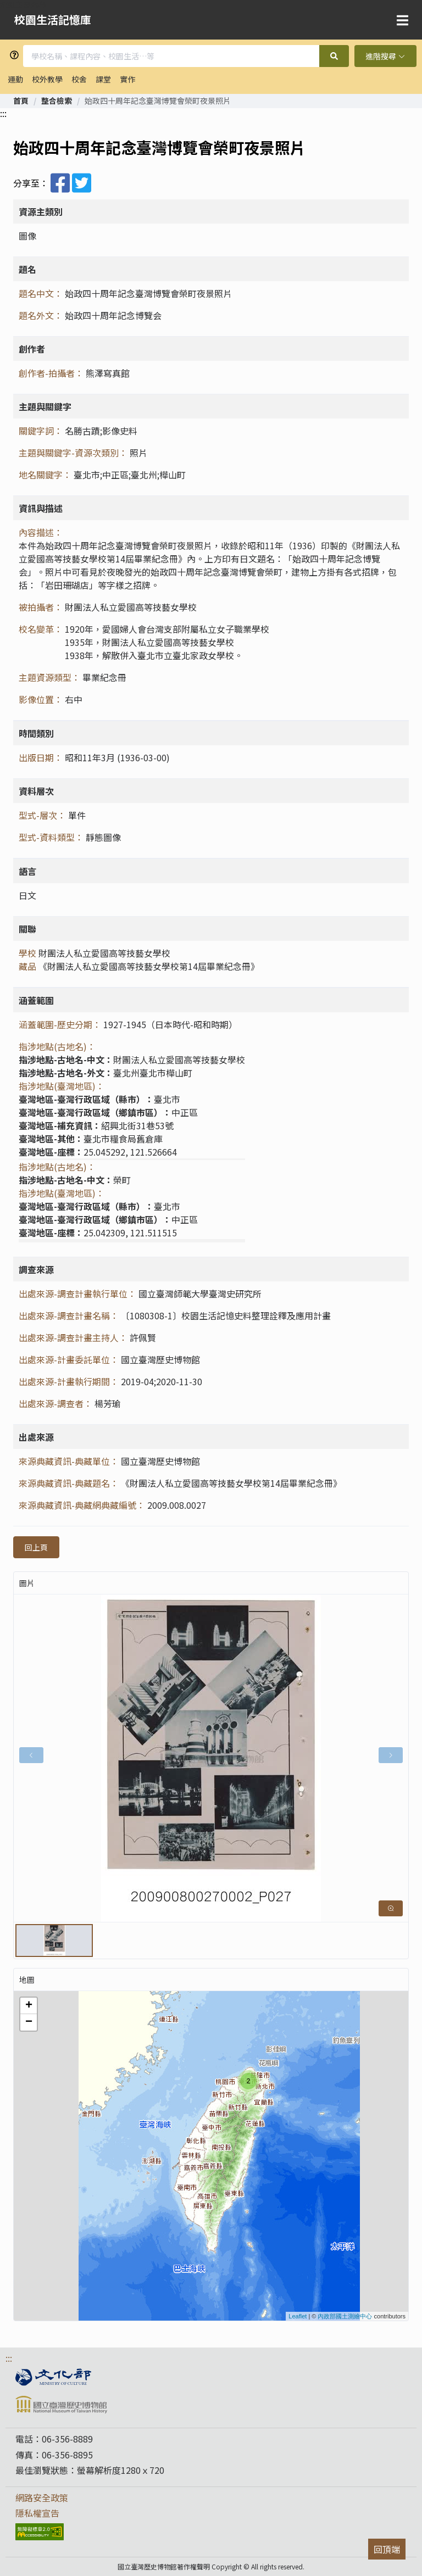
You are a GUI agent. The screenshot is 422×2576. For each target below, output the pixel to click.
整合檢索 (56, 100)
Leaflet (297, 2316)
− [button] (28, 2022)
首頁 (21, 100)
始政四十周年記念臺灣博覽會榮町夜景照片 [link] (158, 100)
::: (3, 113)
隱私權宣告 (37, 2512)
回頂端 (387, 2549)
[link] (21, 100)
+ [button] (28, 2006)
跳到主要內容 (23, 4)
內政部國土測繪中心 (345, 2316)
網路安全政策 (41, 2497)
